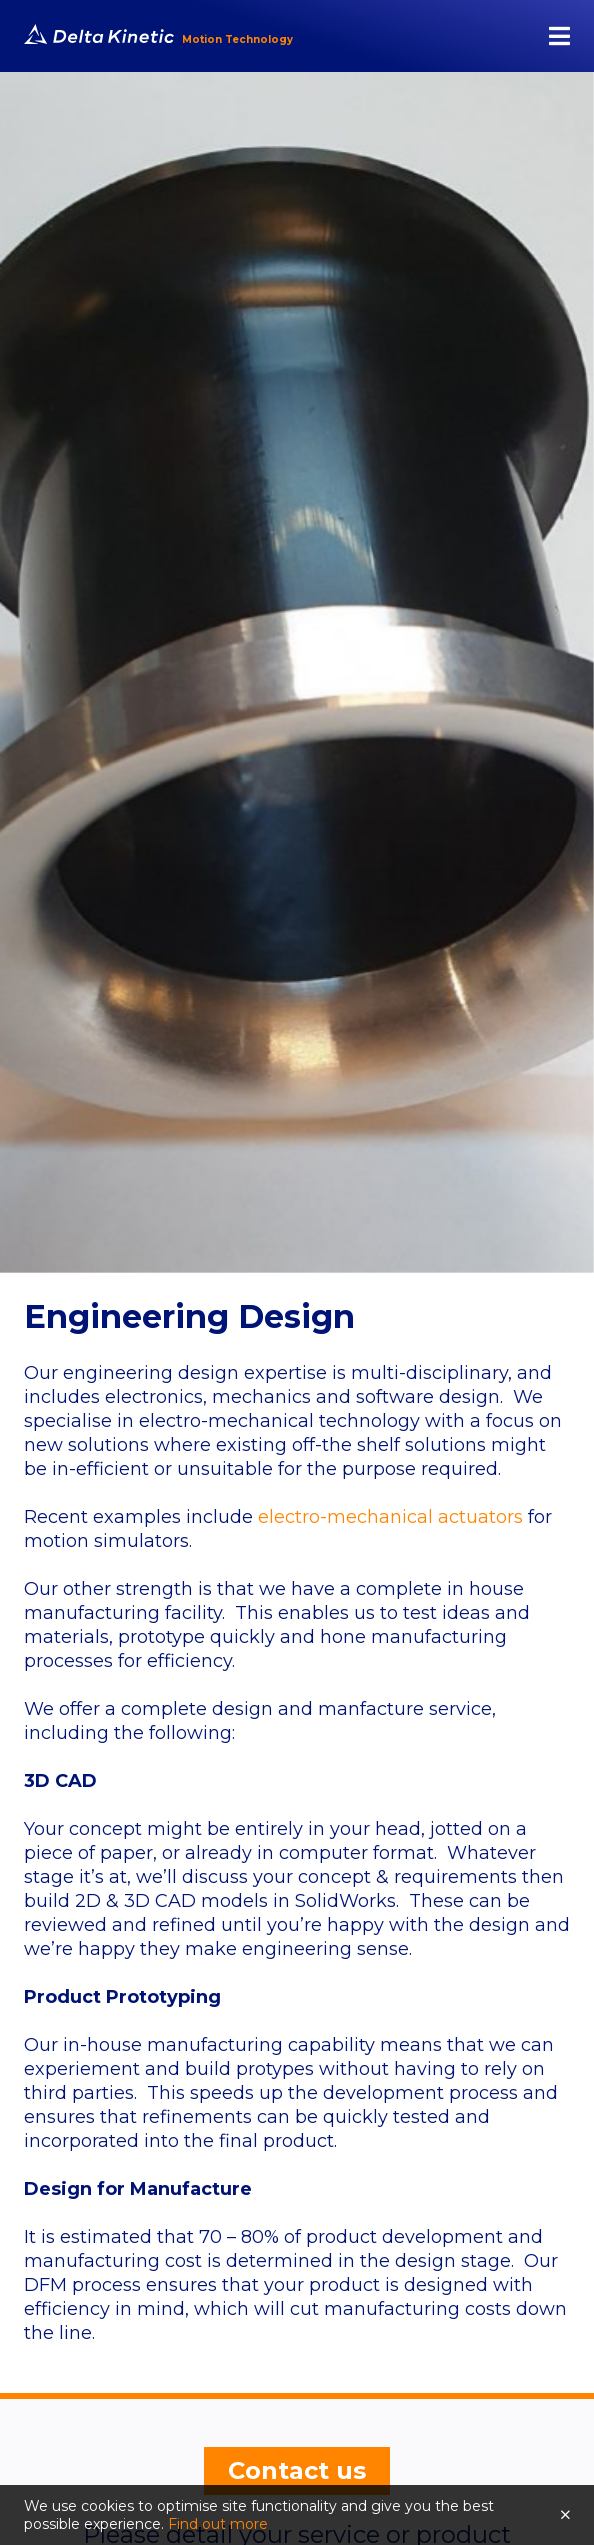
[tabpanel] (297, 672)
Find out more (218, 2524)
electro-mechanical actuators (390, 1517)
